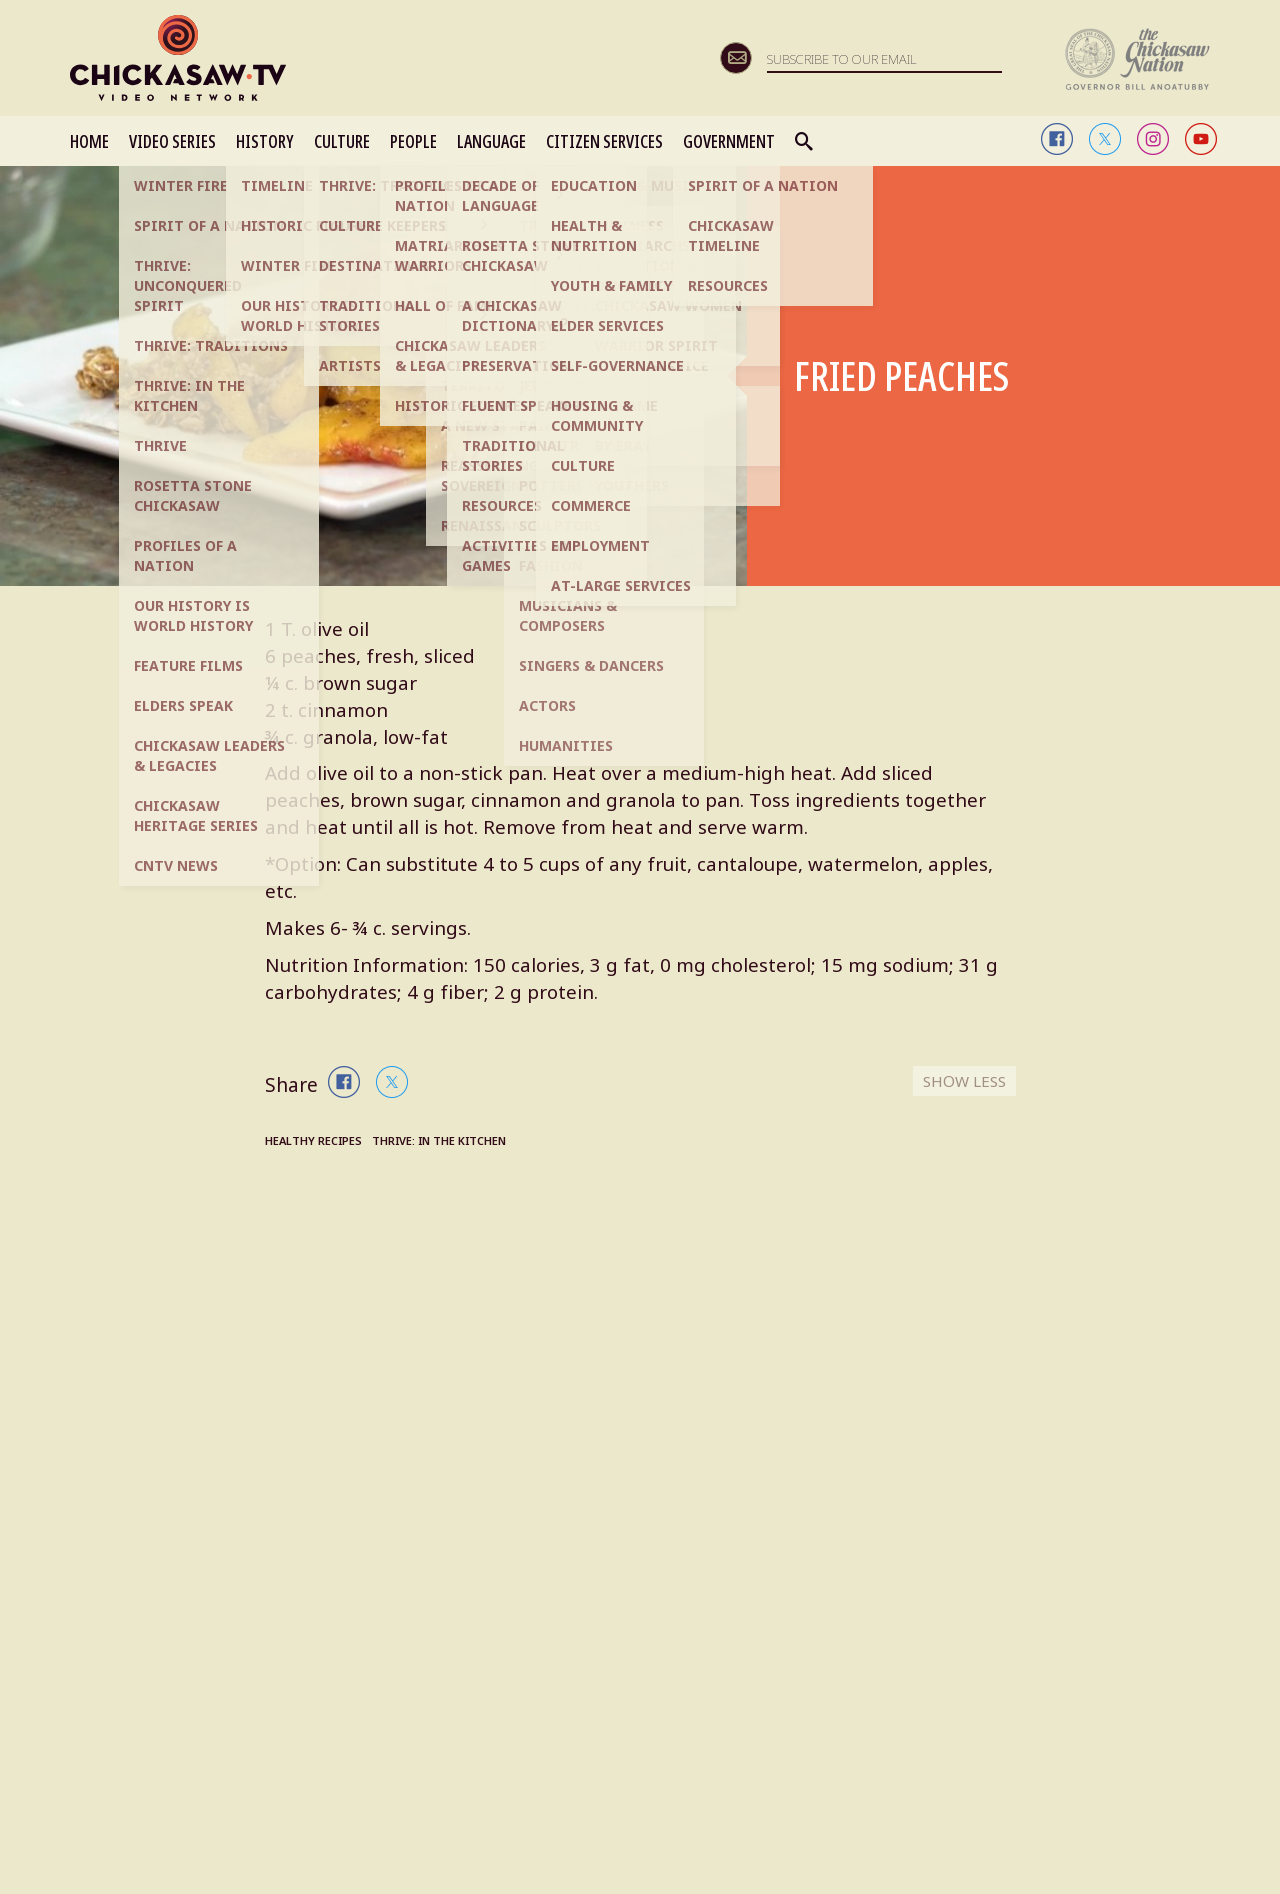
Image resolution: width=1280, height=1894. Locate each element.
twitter (1105, 139)
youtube (1201, 139)
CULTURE (342, 141)
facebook (1057, 139)
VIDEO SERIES (172, 141)
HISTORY (265, 141)
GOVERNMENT (729, 141)
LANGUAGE (491, 141)
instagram (1153, 139)
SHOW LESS (962, 1085)
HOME (89, 141)
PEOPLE (413, 141)
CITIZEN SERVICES (604, 141)
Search (805, 141)
